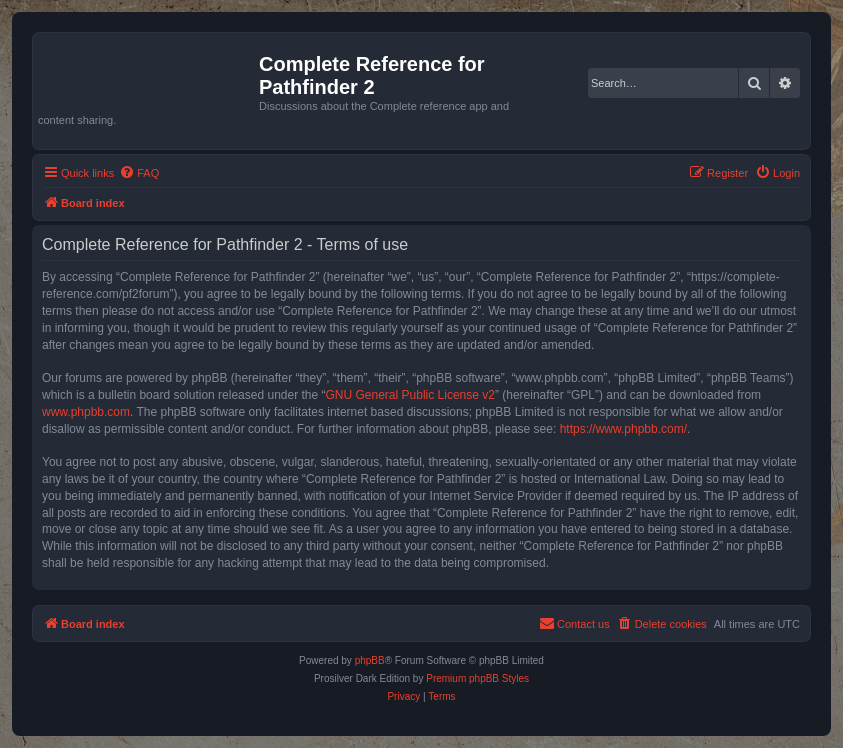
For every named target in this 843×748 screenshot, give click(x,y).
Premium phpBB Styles (477, 678)
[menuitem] (139, 173)
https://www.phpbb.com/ (623, 429)
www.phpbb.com (86, 412)
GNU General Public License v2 (410, 395)
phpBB (370, 660)
